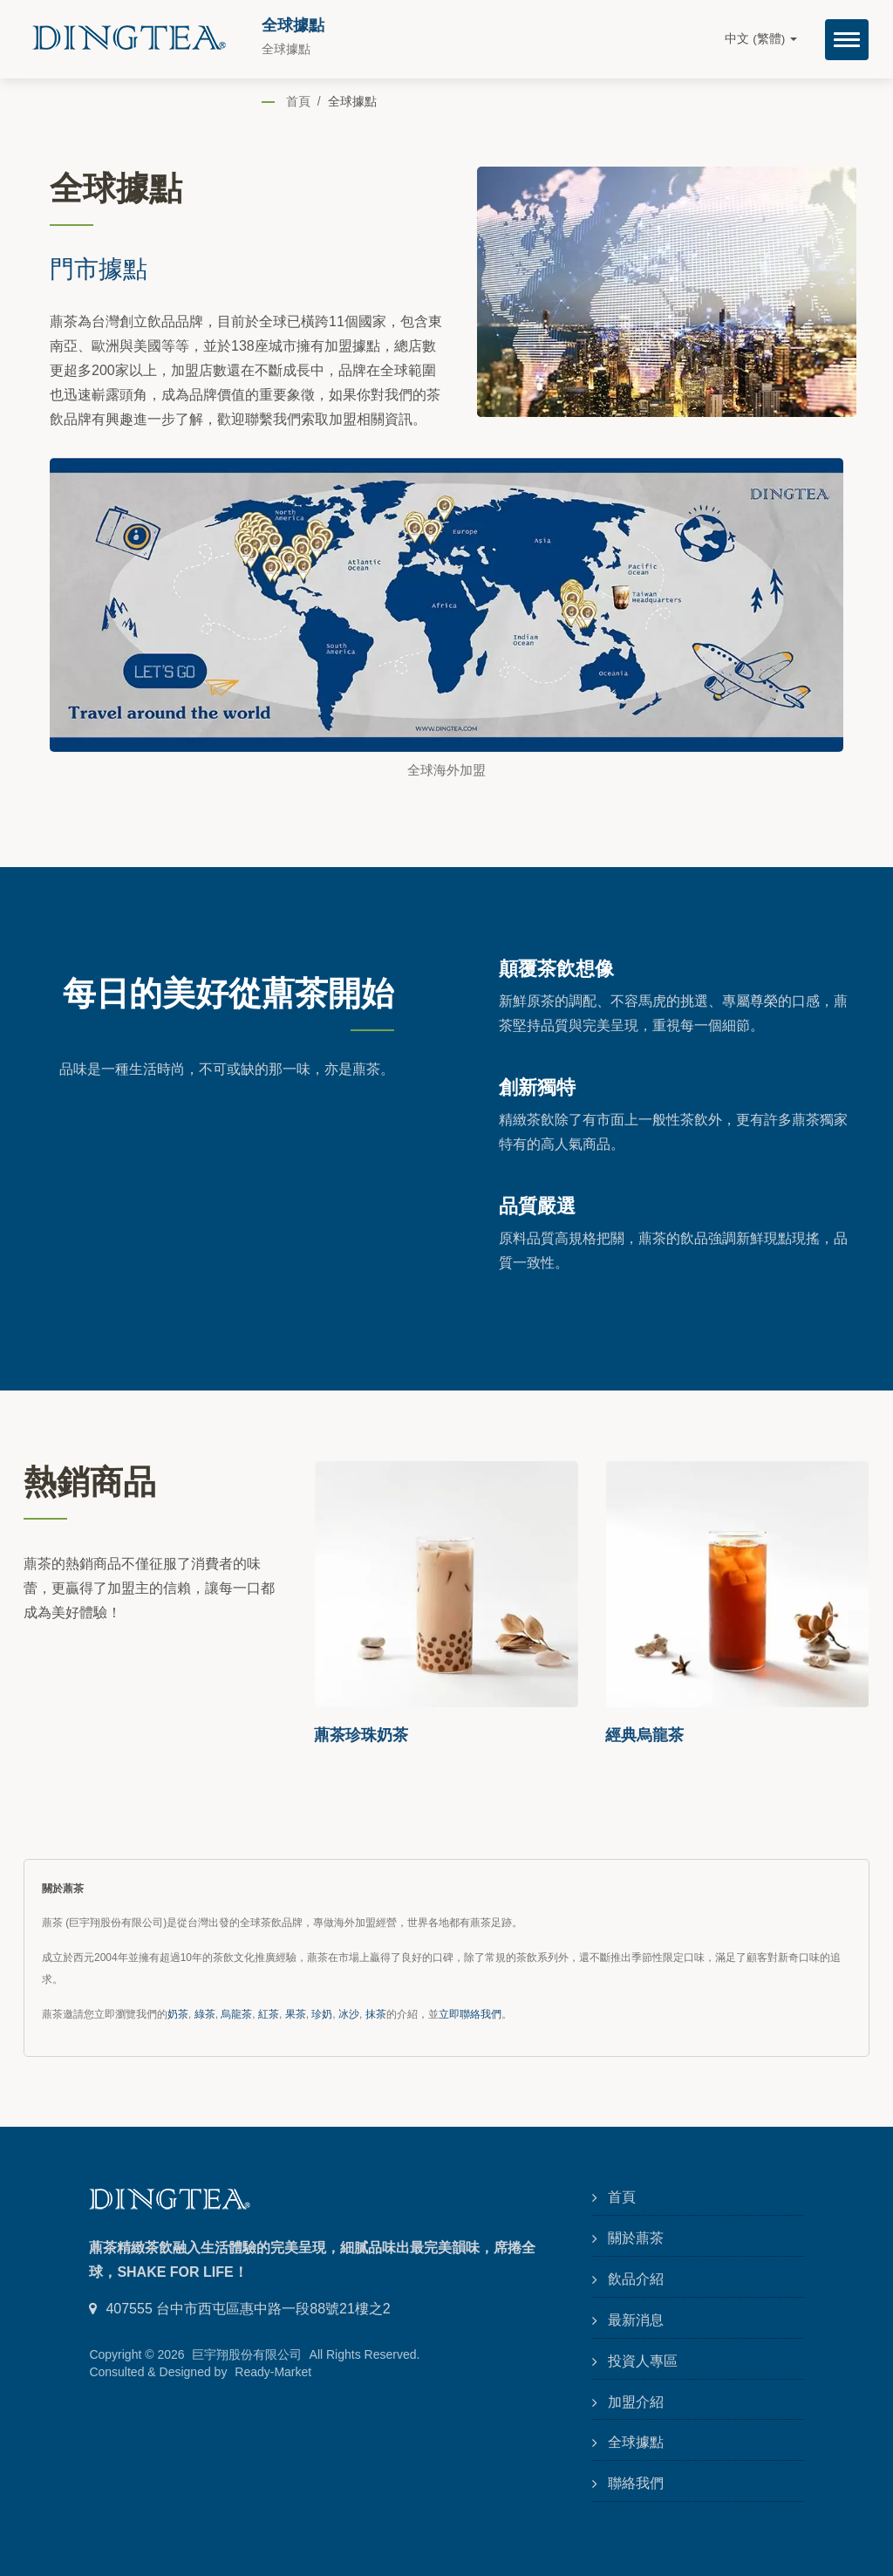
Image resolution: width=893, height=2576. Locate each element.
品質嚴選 (537, 1204)
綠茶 (204, 2014)
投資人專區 (643, 2361)
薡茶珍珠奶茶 (361, 1734)
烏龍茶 (236, 2014)
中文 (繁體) (761, 38)
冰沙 (348, 2014)
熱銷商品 (90, 1480)
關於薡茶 (636, 2238)
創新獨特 (537, 1086)
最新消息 (636, 2320)
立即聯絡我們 (470, 2014)
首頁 (298, 101)
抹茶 (375, 2014)
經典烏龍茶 (644, 1734)
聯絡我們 (636, 2483)
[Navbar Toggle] (847, 39)
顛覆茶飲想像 (556, 967)
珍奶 (321, 2014)
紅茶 (268, 2014)
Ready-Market (273, 2372)
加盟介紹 (636, 2402)
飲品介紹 (636, 2279)
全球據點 (352, 101)
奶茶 (177, 2014)
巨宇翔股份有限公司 (247, 2354)
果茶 (295, 2014)
